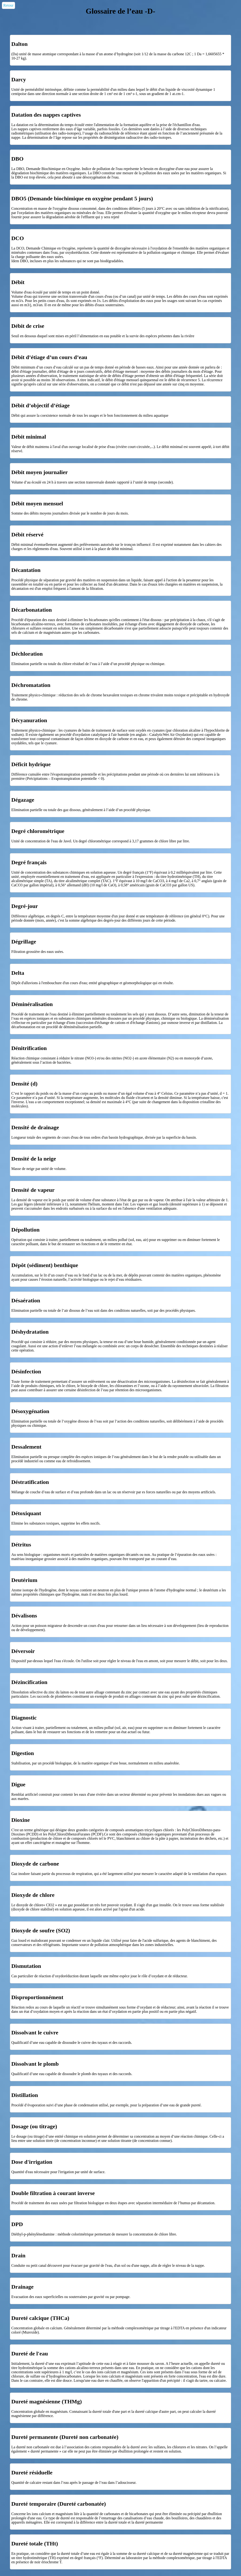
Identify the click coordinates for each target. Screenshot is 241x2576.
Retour (8, 5)
